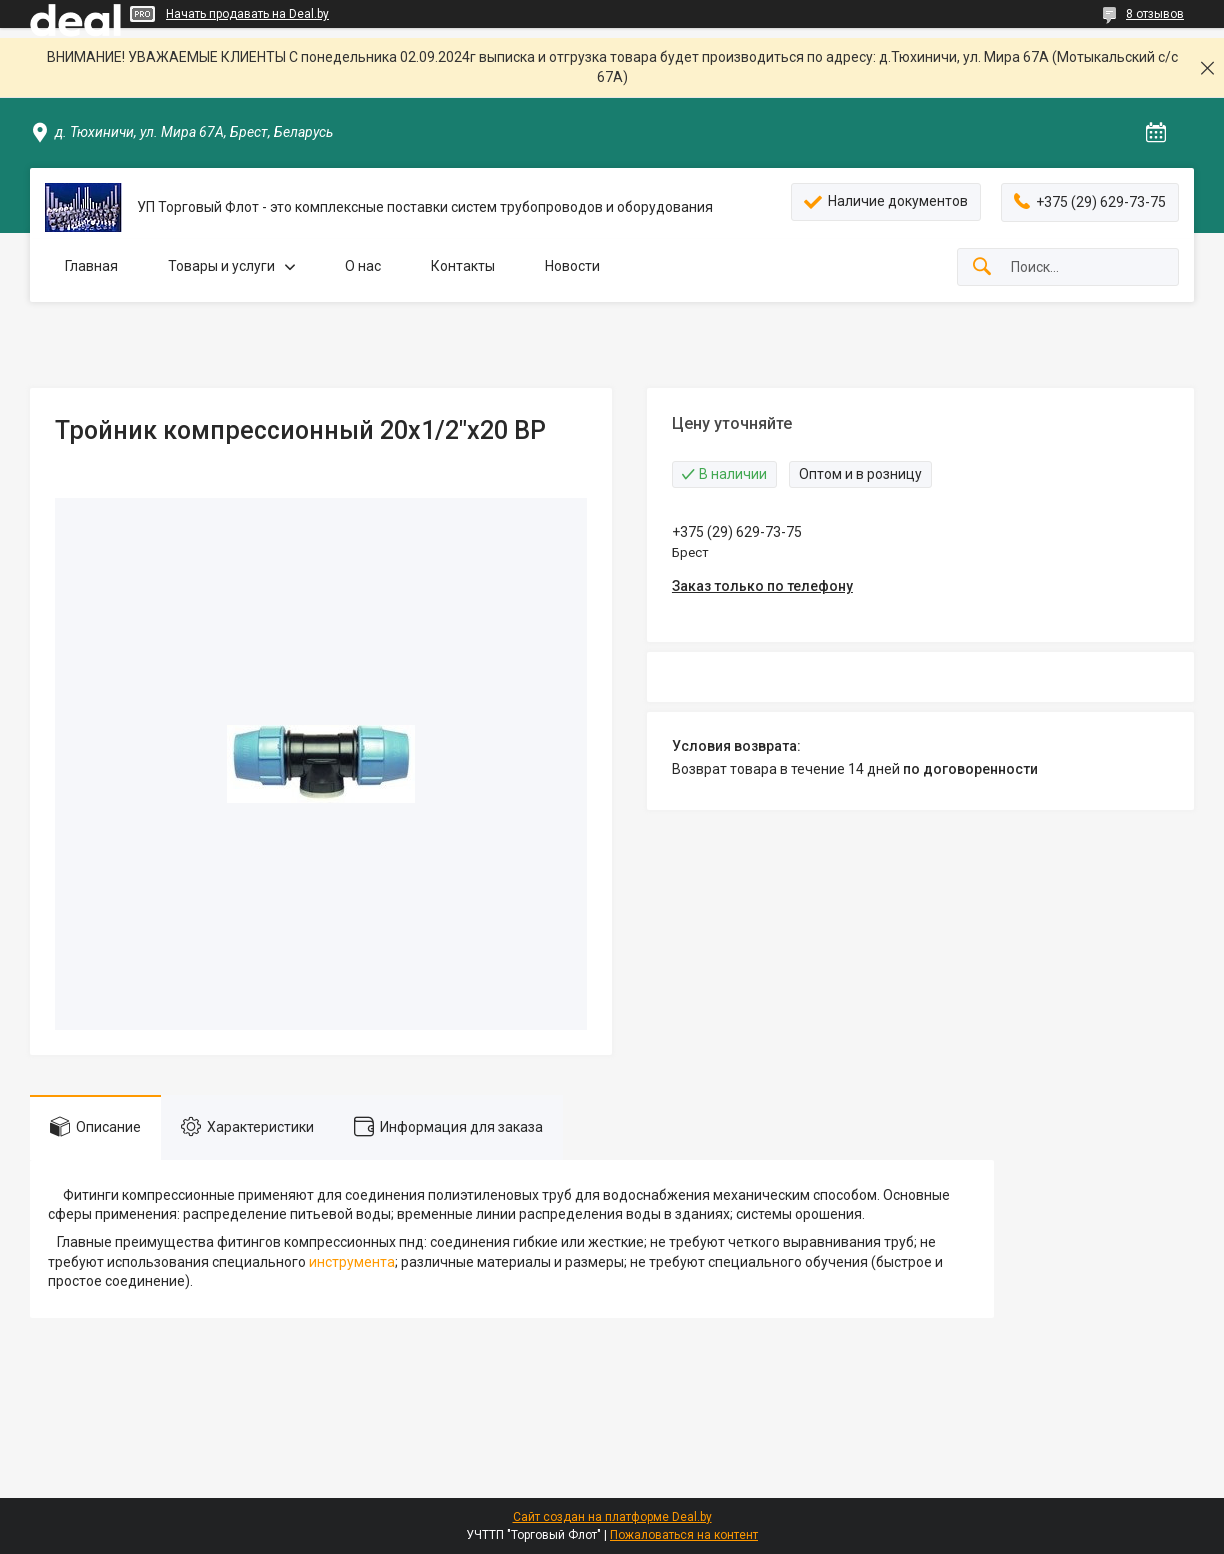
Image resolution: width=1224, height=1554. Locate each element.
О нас (363, 266)
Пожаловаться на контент (684, 1535)
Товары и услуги (221, 266)
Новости (572, 266)
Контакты (463, 266)
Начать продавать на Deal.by (247, 14)
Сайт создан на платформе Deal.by (612, 1517)
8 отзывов (1155, 14)
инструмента (352, 1262)
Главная (91, 266)
